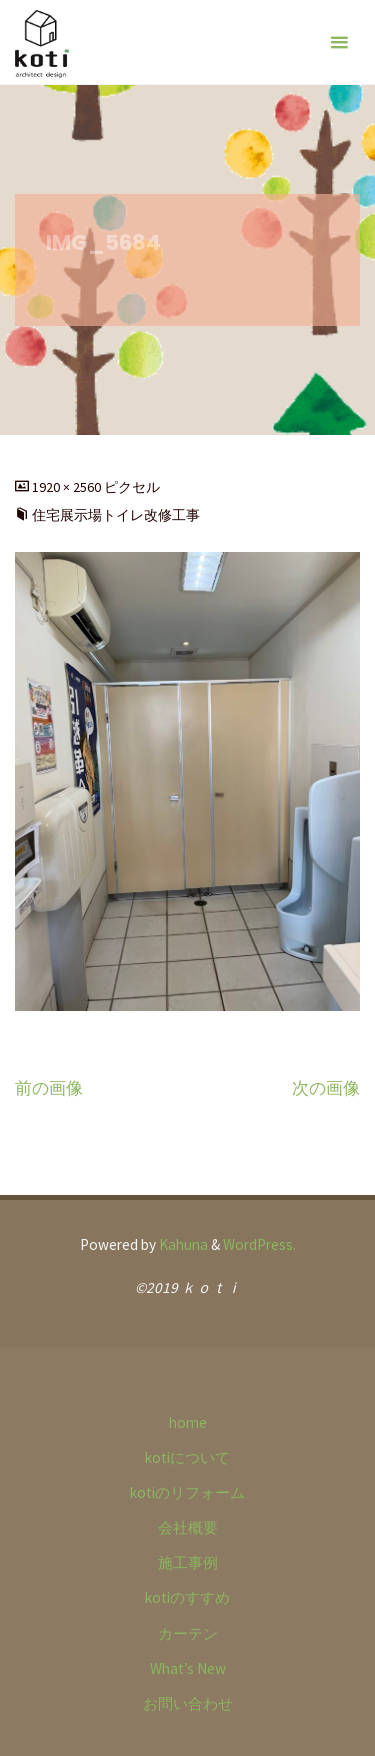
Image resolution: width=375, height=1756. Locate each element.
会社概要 (188, 1527)
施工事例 (188, 1562)
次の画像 (326, 1088)
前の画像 (49, 1088)
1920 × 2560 (68, 487)
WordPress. (259, 1244)
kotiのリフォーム (187, 1492)
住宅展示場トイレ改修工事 (116, 515)
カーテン (188, 1633)
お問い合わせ (188, 1703)
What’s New (188, 1668)
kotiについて (187, 1457)
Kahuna (182, 1244)
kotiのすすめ (187, 1597)
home (188, 1422)
